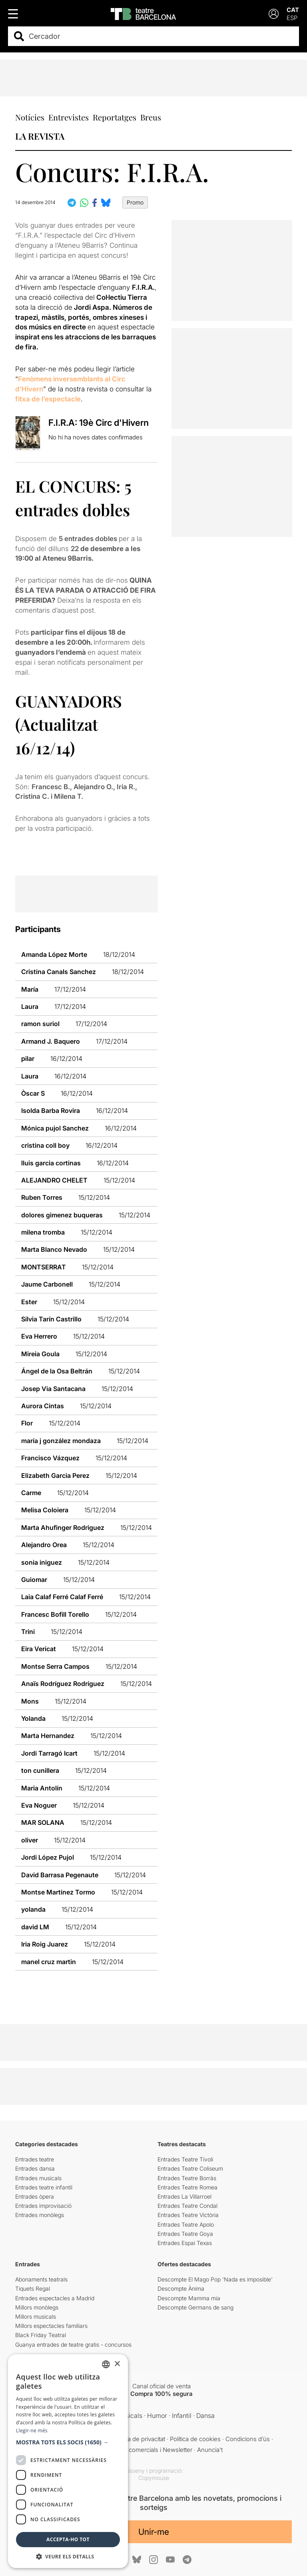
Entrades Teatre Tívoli (185, 2159)
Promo (135, 202)
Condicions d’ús (247, 2439)
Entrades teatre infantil (43, 2187)
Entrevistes (68, 117)
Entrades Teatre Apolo (185, 2224)
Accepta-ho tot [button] (68, 2539)
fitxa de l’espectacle (48, 399)
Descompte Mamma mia (188, 2298)
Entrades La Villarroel (184, 2196)
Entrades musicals (38, 2178)
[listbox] (106, 2364)
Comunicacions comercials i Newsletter (138, 2450)
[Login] (274, 14)
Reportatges (114, 117)
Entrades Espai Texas (184, 2242)
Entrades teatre (34, 2159)
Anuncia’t (210, 2450)
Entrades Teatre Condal (187, 2205)
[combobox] (160, 36)
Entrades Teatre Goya (185, 2233)
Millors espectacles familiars (51, 2325)
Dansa (205, 2416)
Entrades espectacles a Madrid (54, 2298)
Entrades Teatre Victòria (188, 2214)
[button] (68, 2442)
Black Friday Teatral (40, 2334)
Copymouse (153, 2477)
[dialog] (68, 2461)
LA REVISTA (39, 136)
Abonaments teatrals (41, 2279)
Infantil (181, 2416)
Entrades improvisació (43, 2205)
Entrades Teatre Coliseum (190, 2168)
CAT (293, 10)
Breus (150, 117)
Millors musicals (35, 2316)
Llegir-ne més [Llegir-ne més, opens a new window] (32, 2430)
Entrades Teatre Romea (187, 2187)
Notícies (29, 117)
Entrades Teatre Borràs (186, 2178)
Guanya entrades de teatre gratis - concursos (73, 2344)
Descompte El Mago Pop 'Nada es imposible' (215, 2279)
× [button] (117, 2364)
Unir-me (153, 2532)
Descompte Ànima (180, 2288)
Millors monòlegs (36, 2307)
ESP (292, 18)
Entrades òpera (34, 2196)
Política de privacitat (138, 2439)
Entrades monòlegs (39, 2214)
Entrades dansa (35, 2168)
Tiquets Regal (32, 2288)
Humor (157, 2416)
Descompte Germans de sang (195, 2307)
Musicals (129, 2416)
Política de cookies (195, 2439)
